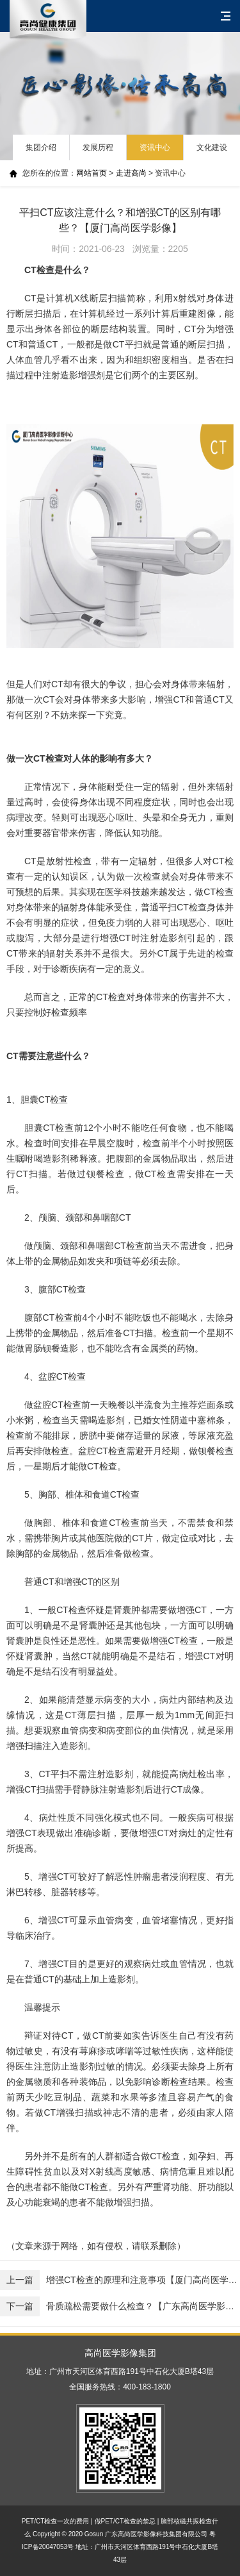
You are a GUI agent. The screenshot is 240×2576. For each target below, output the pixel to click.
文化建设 (211, 147)
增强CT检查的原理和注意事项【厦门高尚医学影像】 (120, 2280)
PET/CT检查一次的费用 (56, 2521)
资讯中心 (155, 147)
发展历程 (98, 147)
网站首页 (91, 173)
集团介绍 (41, 147)
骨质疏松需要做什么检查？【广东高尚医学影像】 (120, 2306)
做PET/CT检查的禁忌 (125, 2521)
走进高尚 (131, 173)
